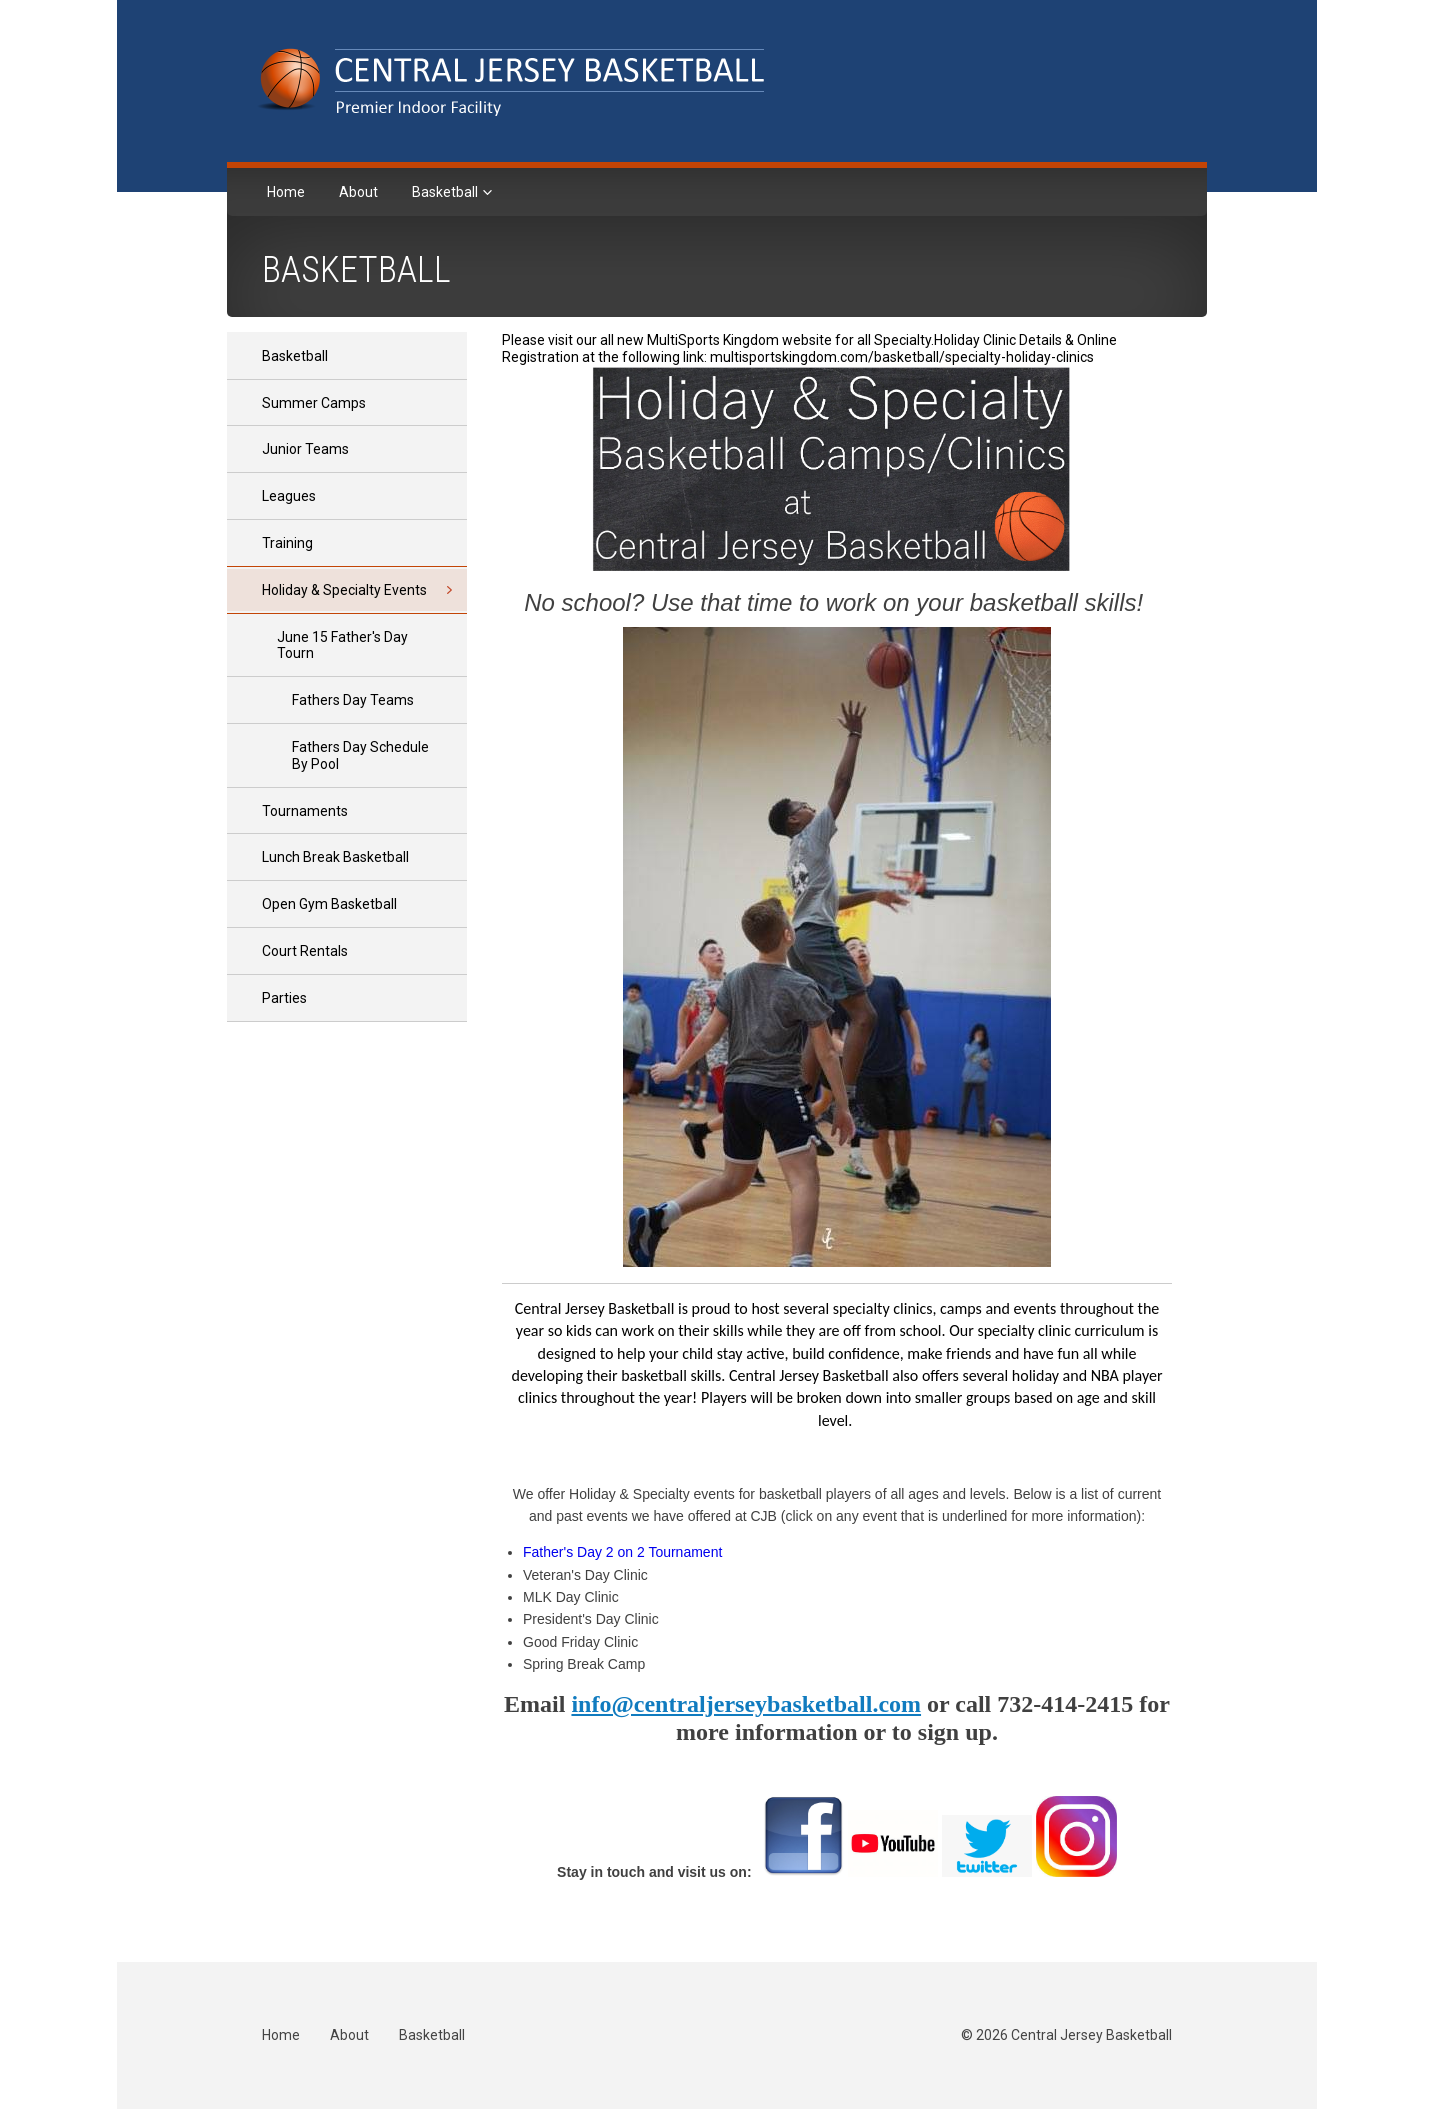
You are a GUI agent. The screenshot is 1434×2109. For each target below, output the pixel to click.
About (358, 192)
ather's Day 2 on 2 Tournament (627, 1552)
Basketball (446, 192)
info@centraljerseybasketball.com (746, 1704)
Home (286, 192)
